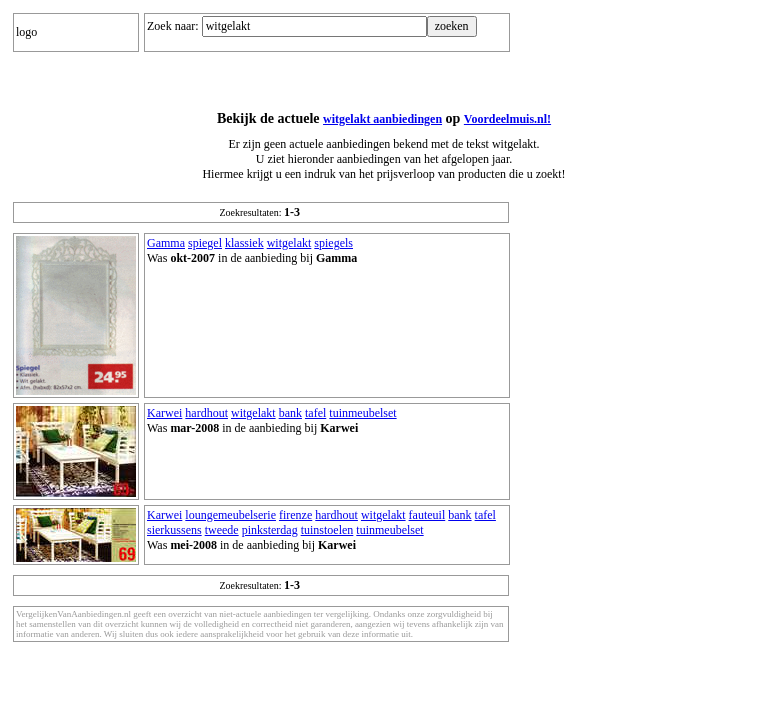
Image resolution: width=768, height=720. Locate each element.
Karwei (164, 413)
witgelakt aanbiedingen (382, 119)
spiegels (333, 243)
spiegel (205, 243)
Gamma (166, 243)
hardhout (206, 413)
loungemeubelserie (230, 515)
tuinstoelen (327, 530)
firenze (295, 515)
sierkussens (174, 530)
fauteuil (427, 515)
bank (290, 413)
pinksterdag (270, 530)
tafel (315, 413)
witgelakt (289, 243)
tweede (222, 530)
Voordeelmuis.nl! (507, 119)
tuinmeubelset (362, 413)
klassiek (244, 243)
